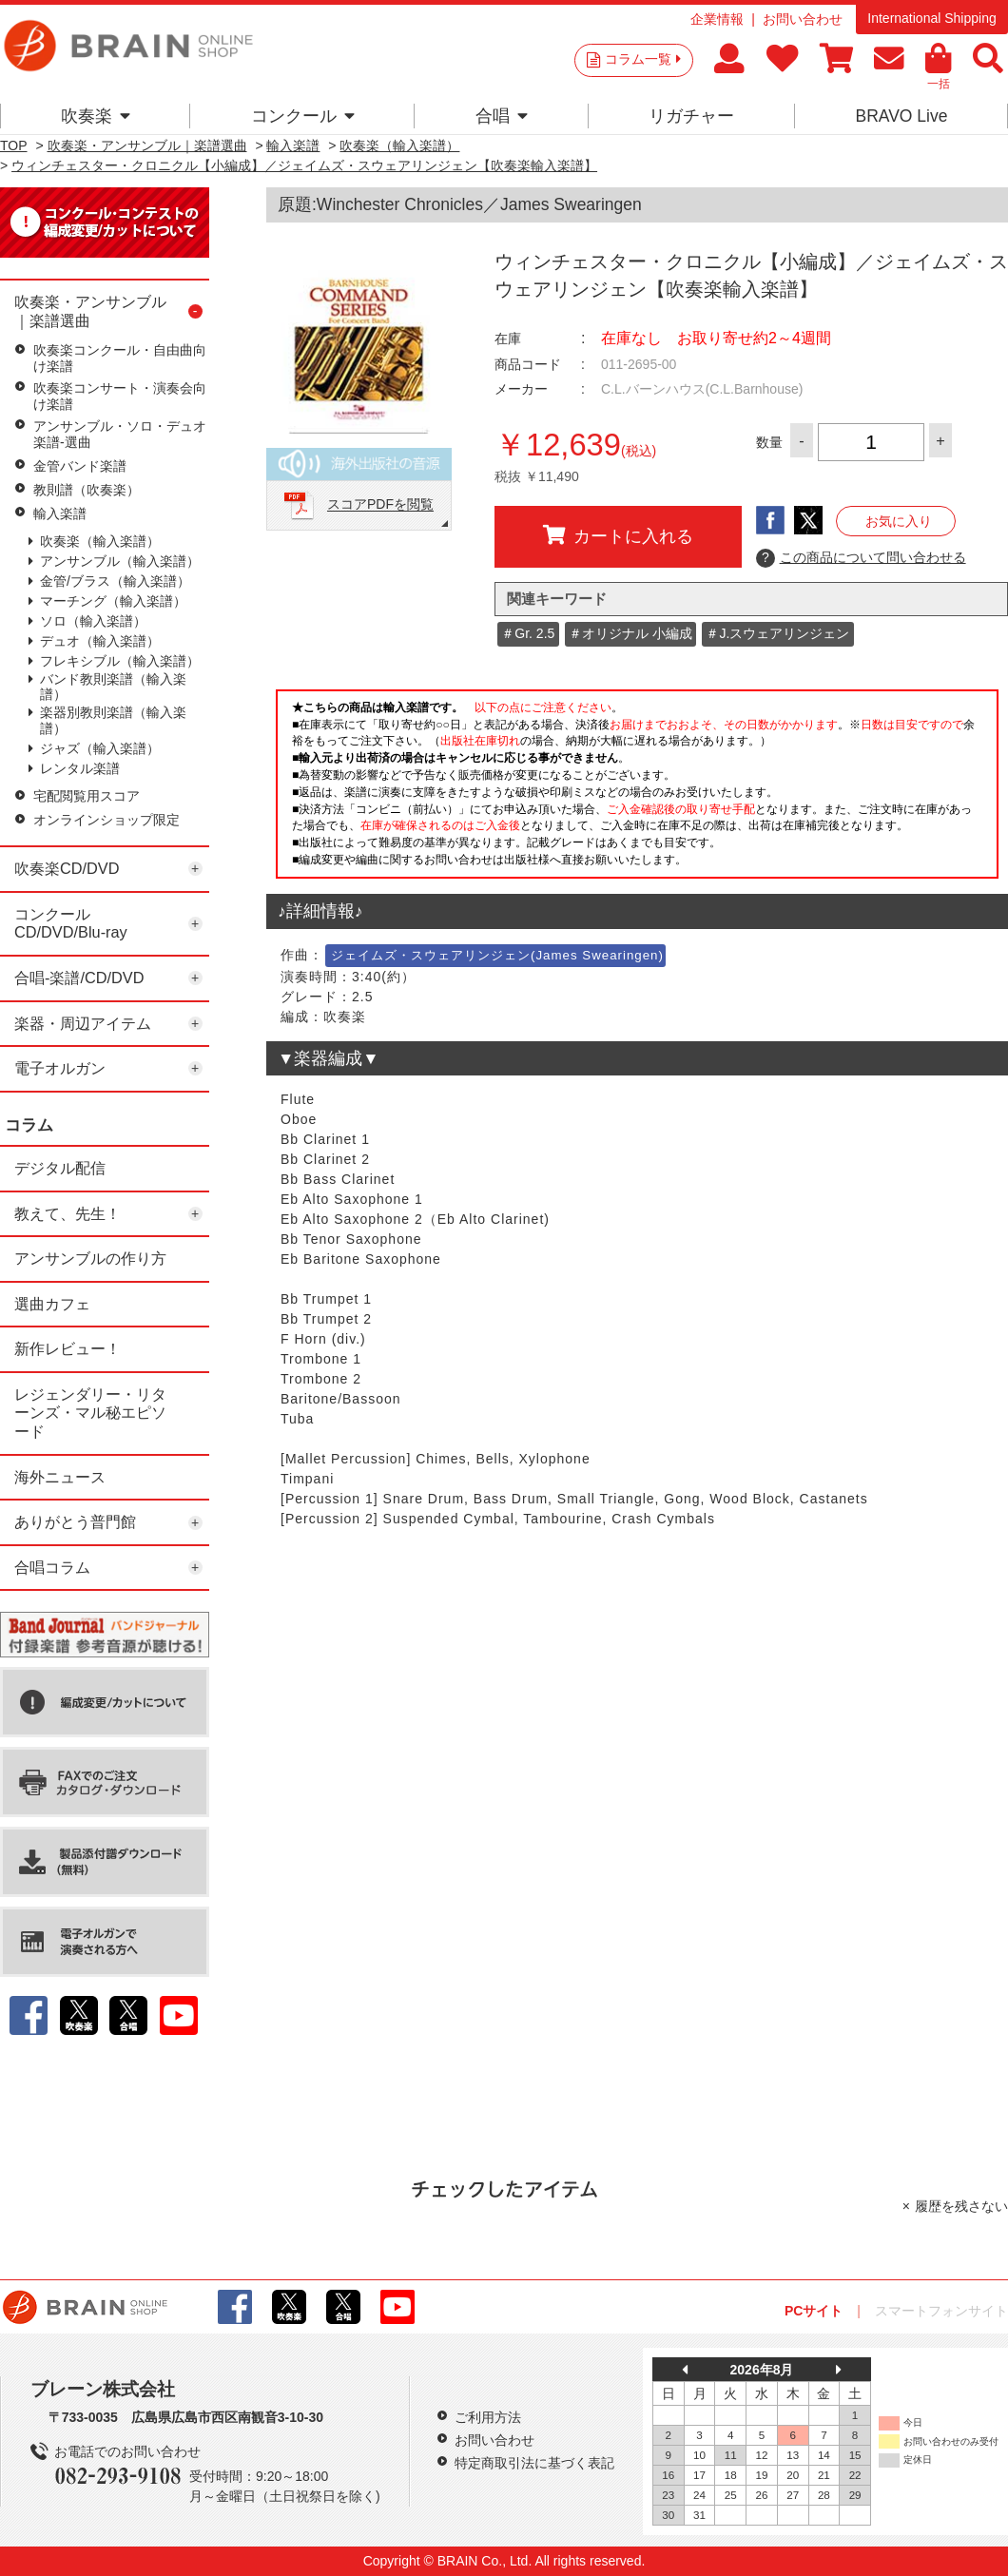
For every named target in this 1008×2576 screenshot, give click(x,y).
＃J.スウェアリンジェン (777, 633)
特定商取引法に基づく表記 (534, 2462)
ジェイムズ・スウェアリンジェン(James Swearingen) (497, 955)
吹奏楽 (95, 116)
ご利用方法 (488, 2417)
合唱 (501, 116)
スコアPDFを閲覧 (380, 505)
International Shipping (931, 18)
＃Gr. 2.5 (527, 633)
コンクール (303, 116)
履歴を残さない (961, 2206)
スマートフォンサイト (941, 2310)
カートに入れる (618, 535)
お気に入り (898, 521)
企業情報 (717, 19)
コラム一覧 (643, 59)
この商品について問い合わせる (861, 558)
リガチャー (691, 116)
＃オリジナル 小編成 (630, 633)
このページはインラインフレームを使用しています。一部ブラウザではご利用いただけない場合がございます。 (637, 789)
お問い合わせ (803, 19)
